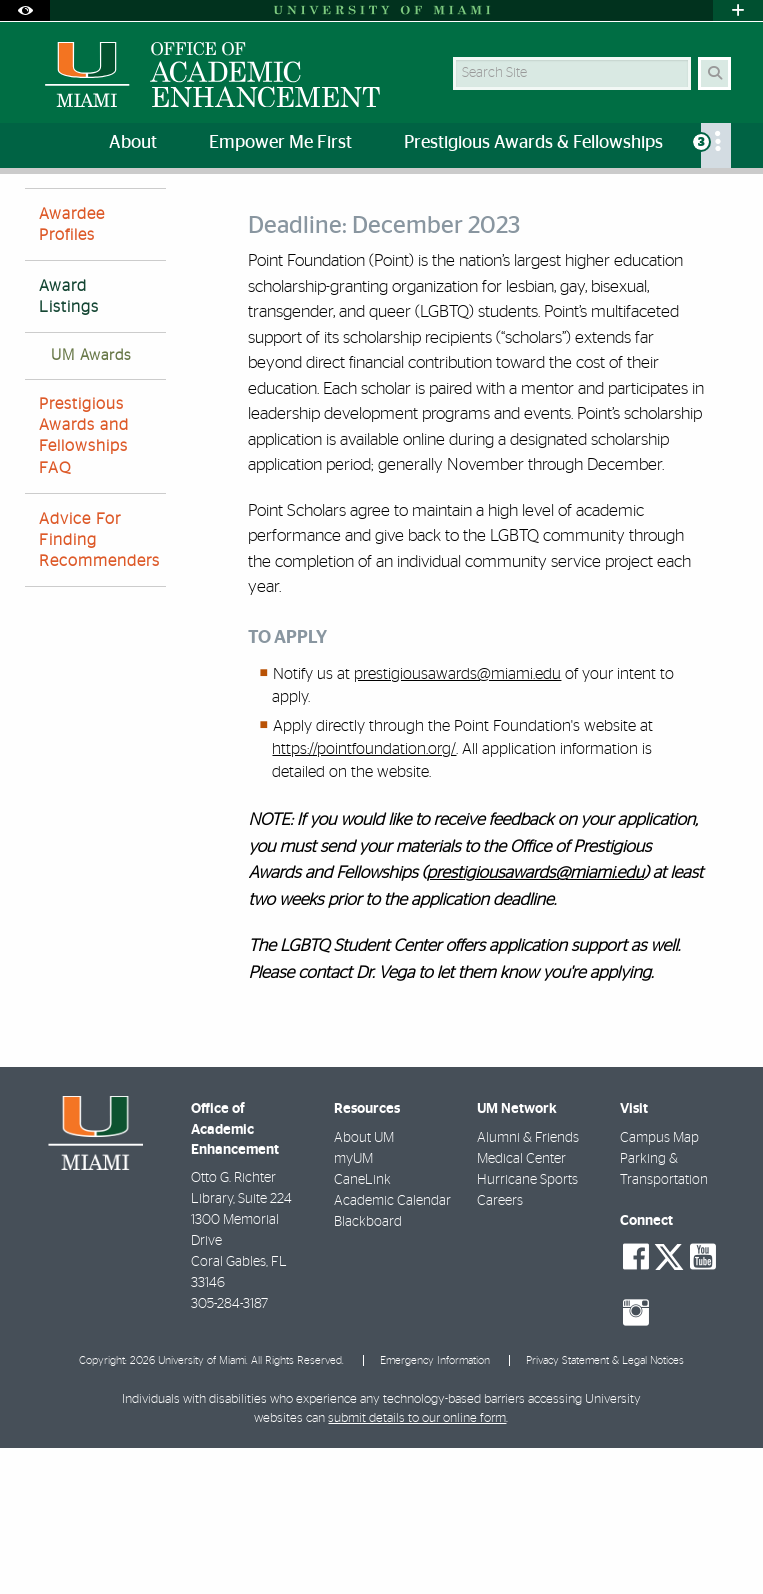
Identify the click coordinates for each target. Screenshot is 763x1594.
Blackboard (368, 1368)
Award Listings (373, 215)
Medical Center (521, 1305)
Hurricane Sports (527, 1326)
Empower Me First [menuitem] (280, 143)
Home (42, 214)
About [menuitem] (133, 143)
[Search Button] (714, 73)
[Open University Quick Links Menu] (738, 10)
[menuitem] (716, 145)
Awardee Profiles (72, 370)
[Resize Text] (692, 202)
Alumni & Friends (528, 1284)
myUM (353, 1305)
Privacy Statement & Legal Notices (605, 1506)
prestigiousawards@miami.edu (457, 820)
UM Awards (91, 501)
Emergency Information (435, 1506)
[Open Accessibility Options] (25, 10)
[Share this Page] (730, 203)
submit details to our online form (417, 1564)
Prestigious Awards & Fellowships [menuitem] (533, 143)
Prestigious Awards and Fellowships (195, 214)
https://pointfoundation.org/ (364, 895)
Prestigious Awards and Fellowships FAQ (84, 582)
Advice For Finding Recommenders (99, 686)
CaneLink (362, 1326)
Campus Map (659, 1284)
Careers (500, 1347)
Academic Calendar (392, 1347)
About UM (364, 1284)
